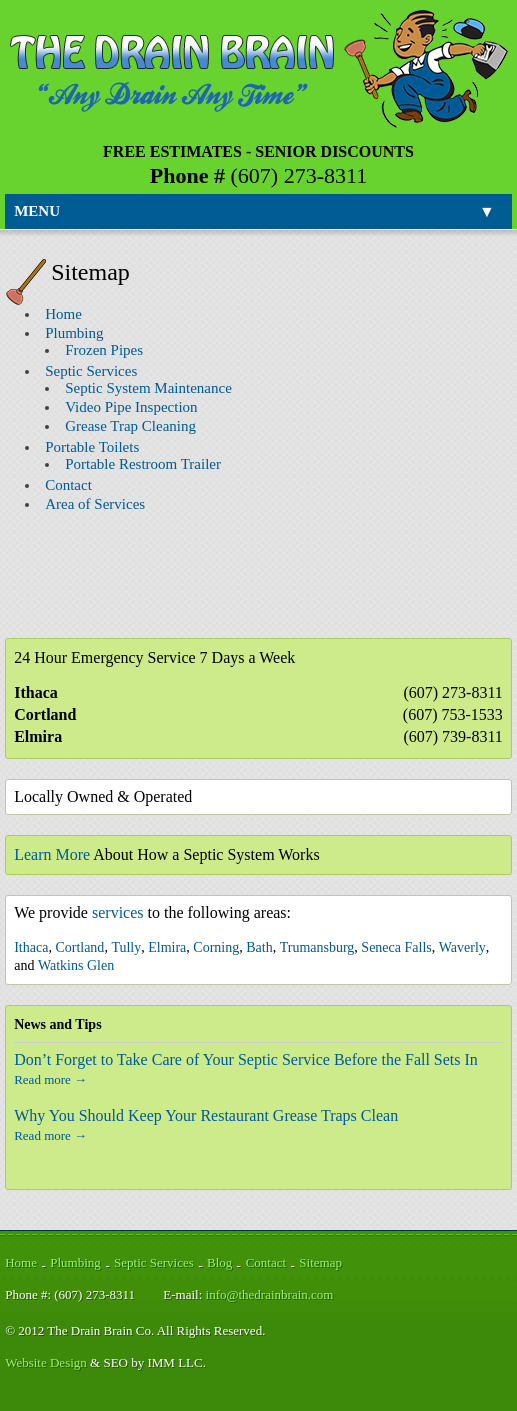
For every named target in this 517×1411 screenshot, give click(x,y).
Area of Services (95, 504)
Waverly (462, 947)
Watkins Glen (76, 965)
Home (63, 314)
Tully (126, 947)
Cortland (79, 947)
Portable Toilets (92, 447)
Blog (219, 1262)
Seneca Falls (396, 947)
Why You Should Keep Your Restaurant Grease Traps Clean (206, 1115)
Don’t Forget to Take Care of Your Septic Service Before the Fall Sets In (246, 1059)
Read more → (50, 1079)
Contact (68, 485)
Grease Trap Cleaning (130, 426)
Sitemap (320, 1262)
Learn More (52, 854)
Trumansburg (317, 947)
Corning (216, 947)
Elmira (167, 947)
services (118, 912)
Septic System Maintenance (148, 388)
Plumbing (74, 333)
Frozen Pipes (104, 350)
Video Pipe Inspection (131, 407)
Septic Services (91, 371)
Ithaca (31, 947)
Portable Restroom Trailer (143, 464)
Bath (259, 947)
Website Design (46, 1362)
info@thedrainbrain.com (270, 1294)
